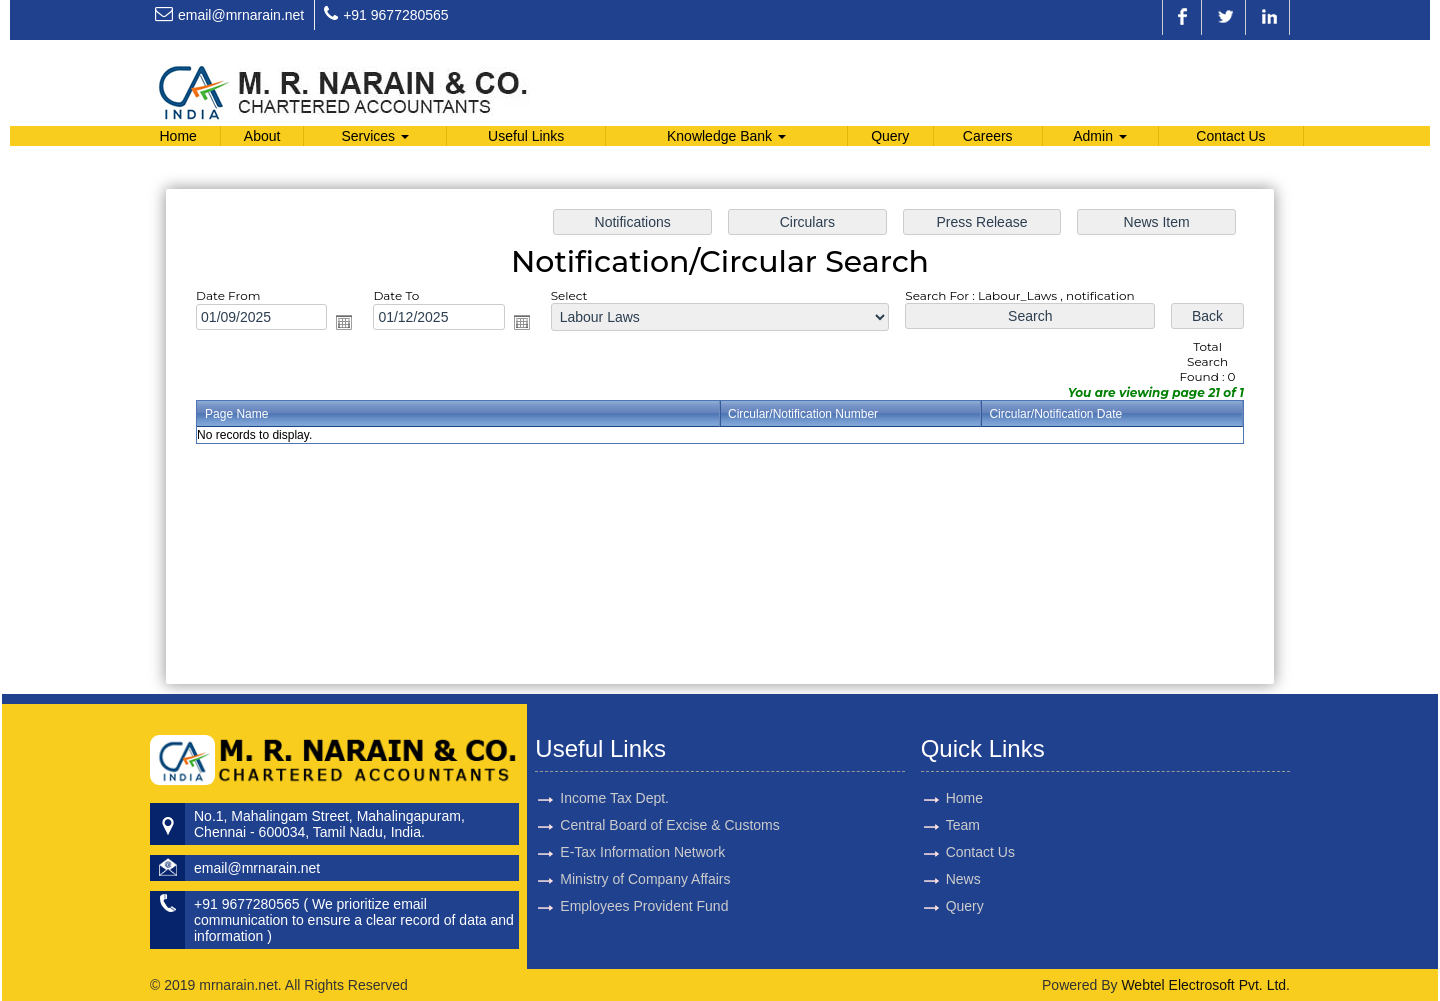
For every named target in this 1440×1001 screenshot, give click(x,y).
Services (375, 136)
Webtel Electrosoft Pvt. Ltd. (1205, 985)
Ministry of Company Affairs (645, 855)
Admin (1100, 136)
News (939, 879)
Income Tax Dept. (614, 774)
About (262, 136)
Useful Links (526, 136)
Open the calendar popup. (344, 322)
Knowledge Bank (726, 136)
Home (177, 136)
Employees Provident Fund (644, 882)
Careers (988, 136)
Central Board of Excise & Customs (669, 801)
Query (890, 136)
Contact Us (1230, 136)
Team (939, 825)
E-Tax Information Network (642, 828)
